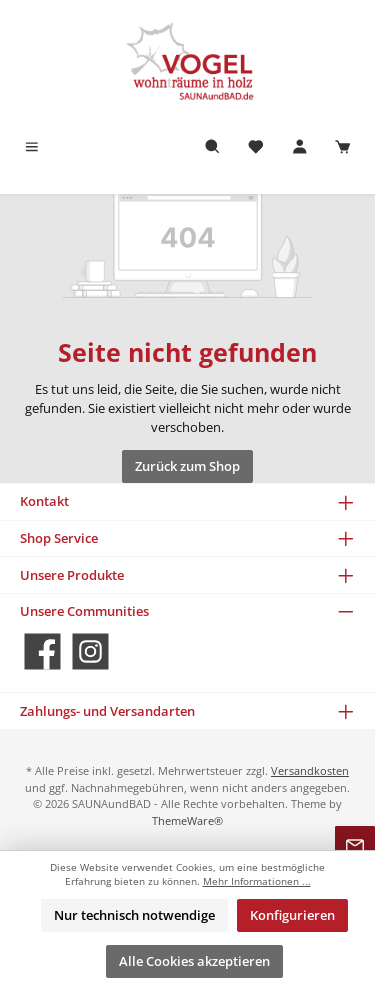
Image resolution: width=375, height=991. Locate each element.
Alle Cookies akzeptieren (194, 961)
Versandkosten (310, 770)
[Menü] (32, 147)
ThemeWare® (187, 820)
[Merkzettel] (256, 147)
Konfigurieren (292, 915)
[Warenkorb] (343, 147)
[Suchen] (213, 147)
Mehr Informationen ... (257, 881)
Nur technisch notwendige (134, 915)
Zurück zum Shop (187, 466)
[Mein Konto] (300, 147)
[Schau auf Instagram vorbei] (90, 651)
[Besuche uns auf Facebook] (42, 651)
